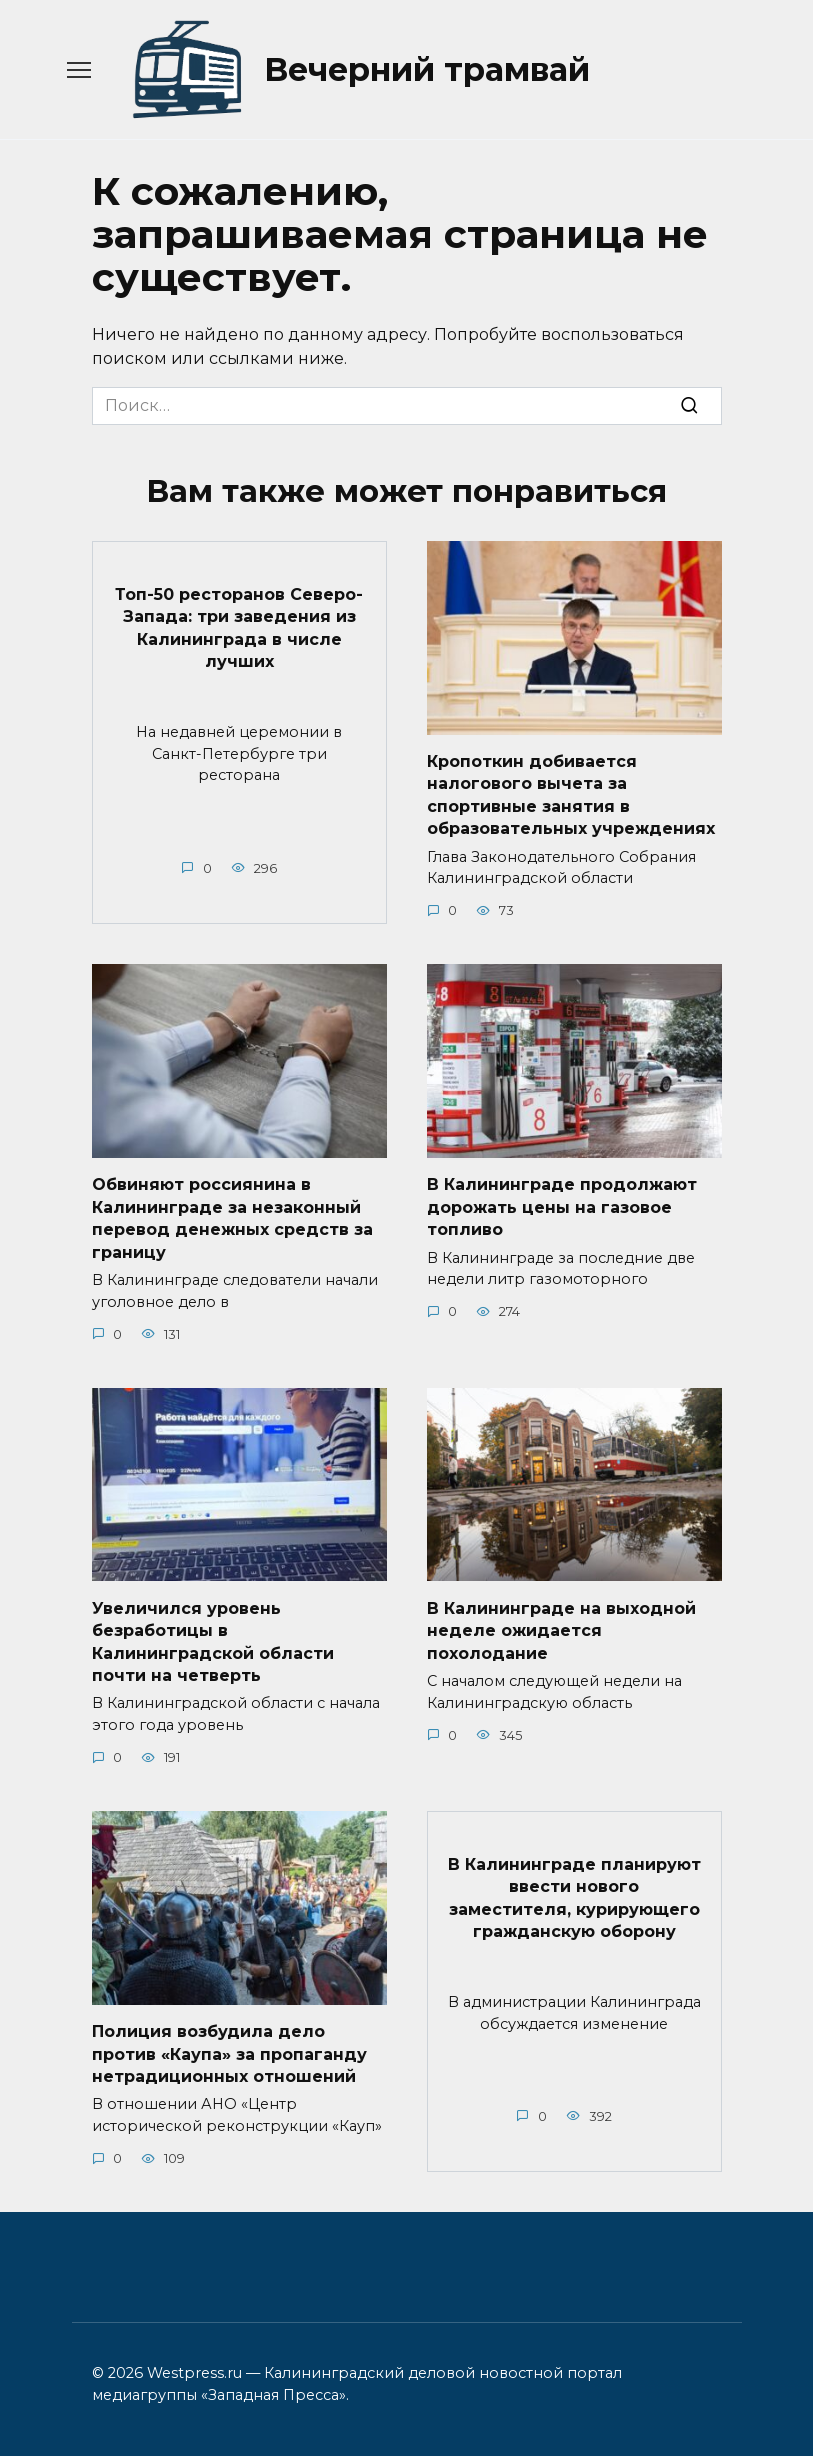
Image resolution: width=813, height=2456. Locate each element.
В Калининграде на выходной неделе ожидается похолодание (561, 1630)
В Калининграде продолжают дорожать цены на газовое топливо (562, 1207)
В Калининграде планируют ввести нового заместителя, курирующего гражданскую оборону (574, 1897)
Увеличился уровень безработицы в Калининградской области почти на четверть (213, 1641)
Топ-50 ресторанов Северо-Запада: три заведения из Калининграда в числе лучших (239, 627)
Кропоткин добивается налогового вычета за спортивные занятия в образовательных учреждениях (571, 795)
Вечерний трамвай (427, 69)
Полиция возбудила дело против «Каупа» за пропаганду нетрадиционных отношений (229, 2054)
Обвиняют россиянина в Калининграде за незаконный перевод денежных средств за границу (232, 1218)
